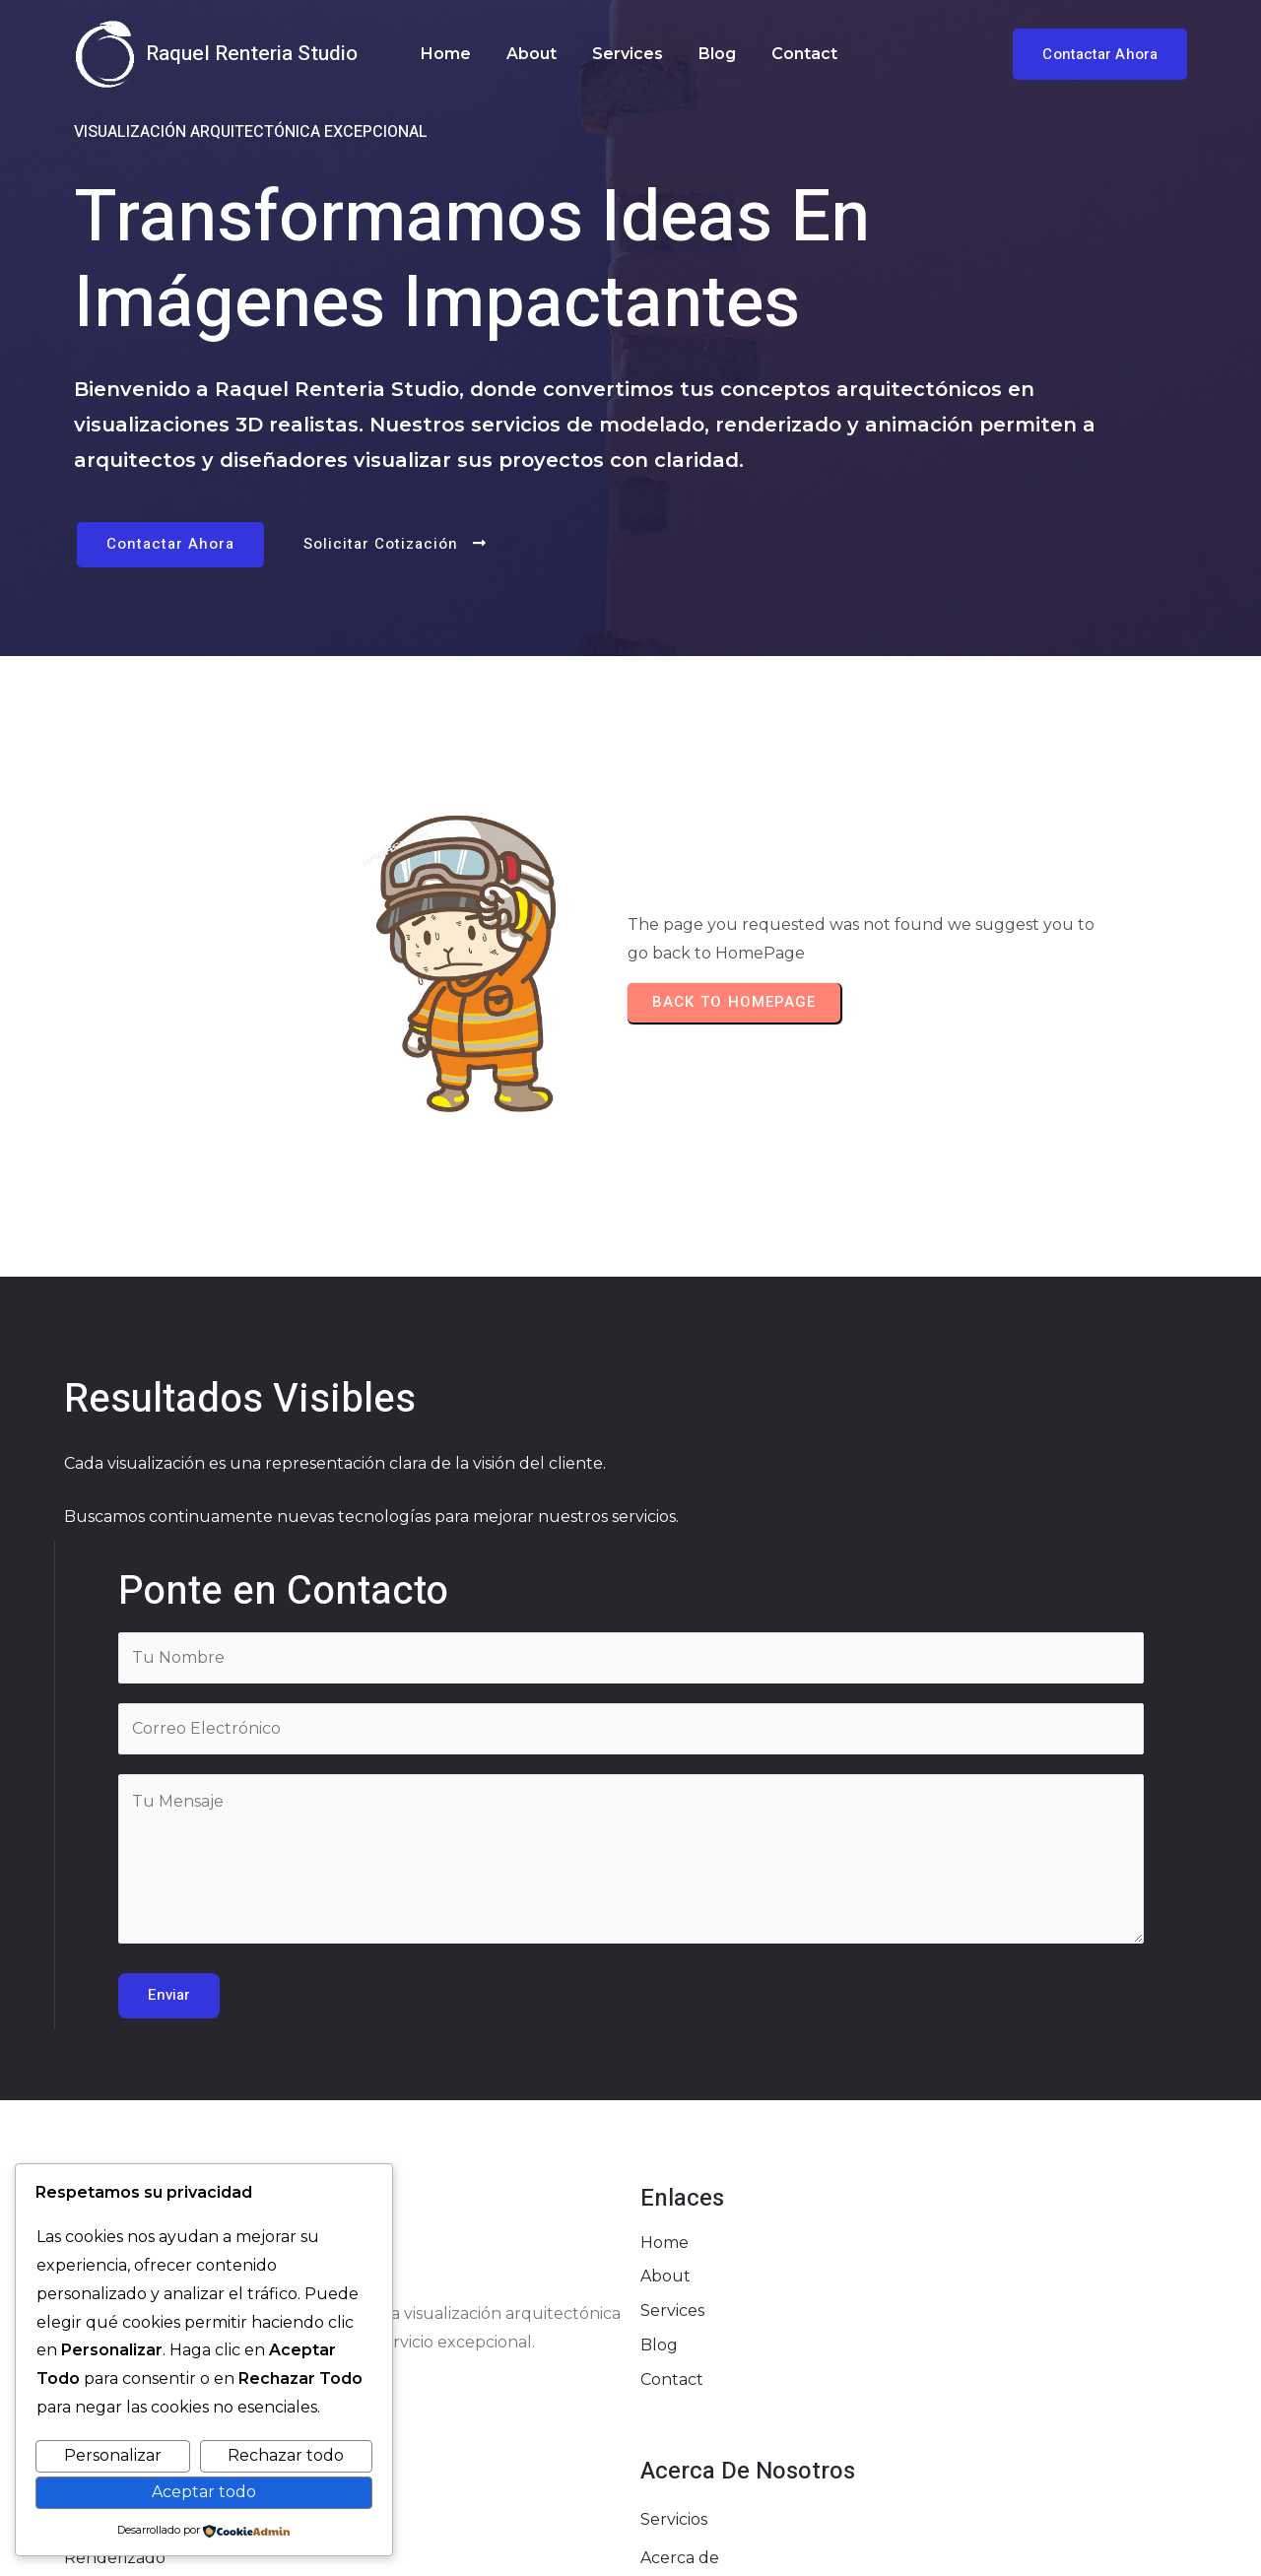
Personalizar (113, 2455)
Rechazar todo (286, 2455)
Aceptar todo (204, 2491)
